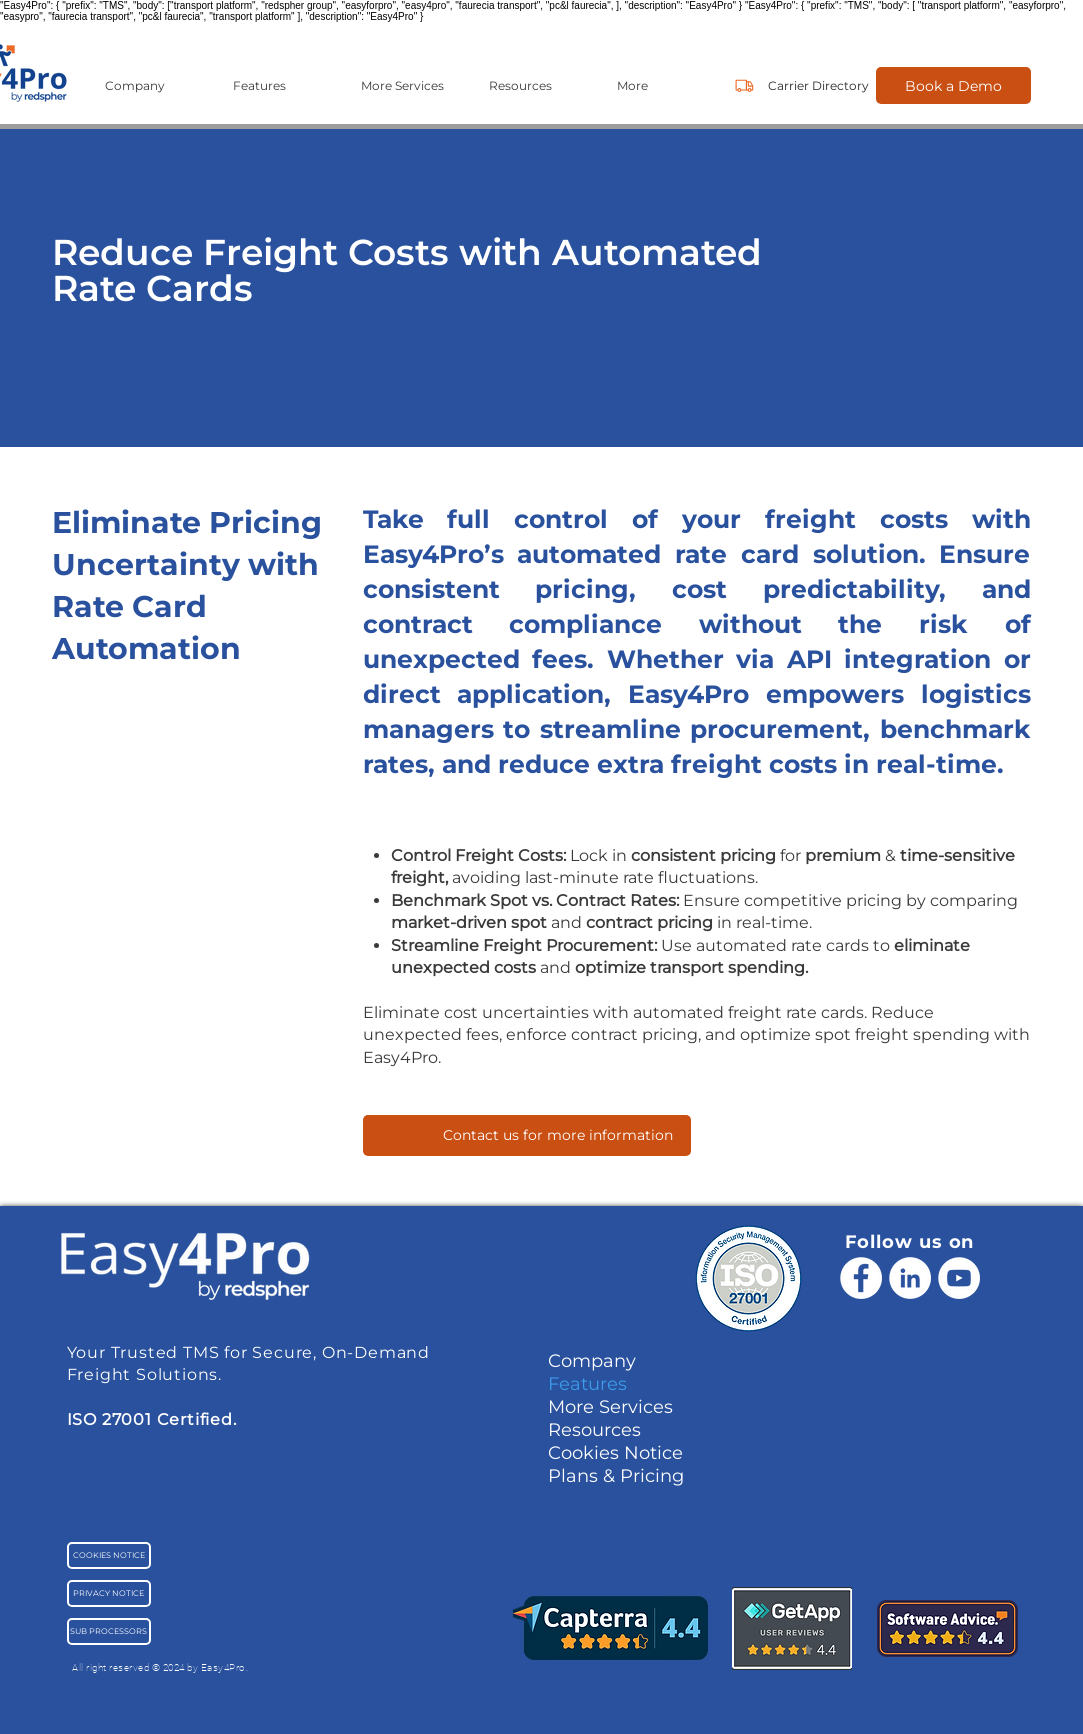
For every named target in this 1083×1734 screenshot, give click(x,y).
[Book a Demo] (953, 85)
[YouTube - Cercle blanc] (959, 1278)
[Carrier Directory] (818, 85)
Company (592, 1361)
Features (587, 1384)
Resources (594, 1430)
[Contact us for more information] (527, 1135)
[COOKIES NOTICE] (109, 1555)
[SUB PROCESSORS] (109, 1631)
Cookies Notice (615, 1453)
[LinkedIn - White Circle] (910, 1278)
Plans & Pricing (616, 1476)
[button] (154, 85)
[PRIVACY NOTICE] (109, 1593)
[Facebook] (861, 1278)
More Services (610, 1407)
